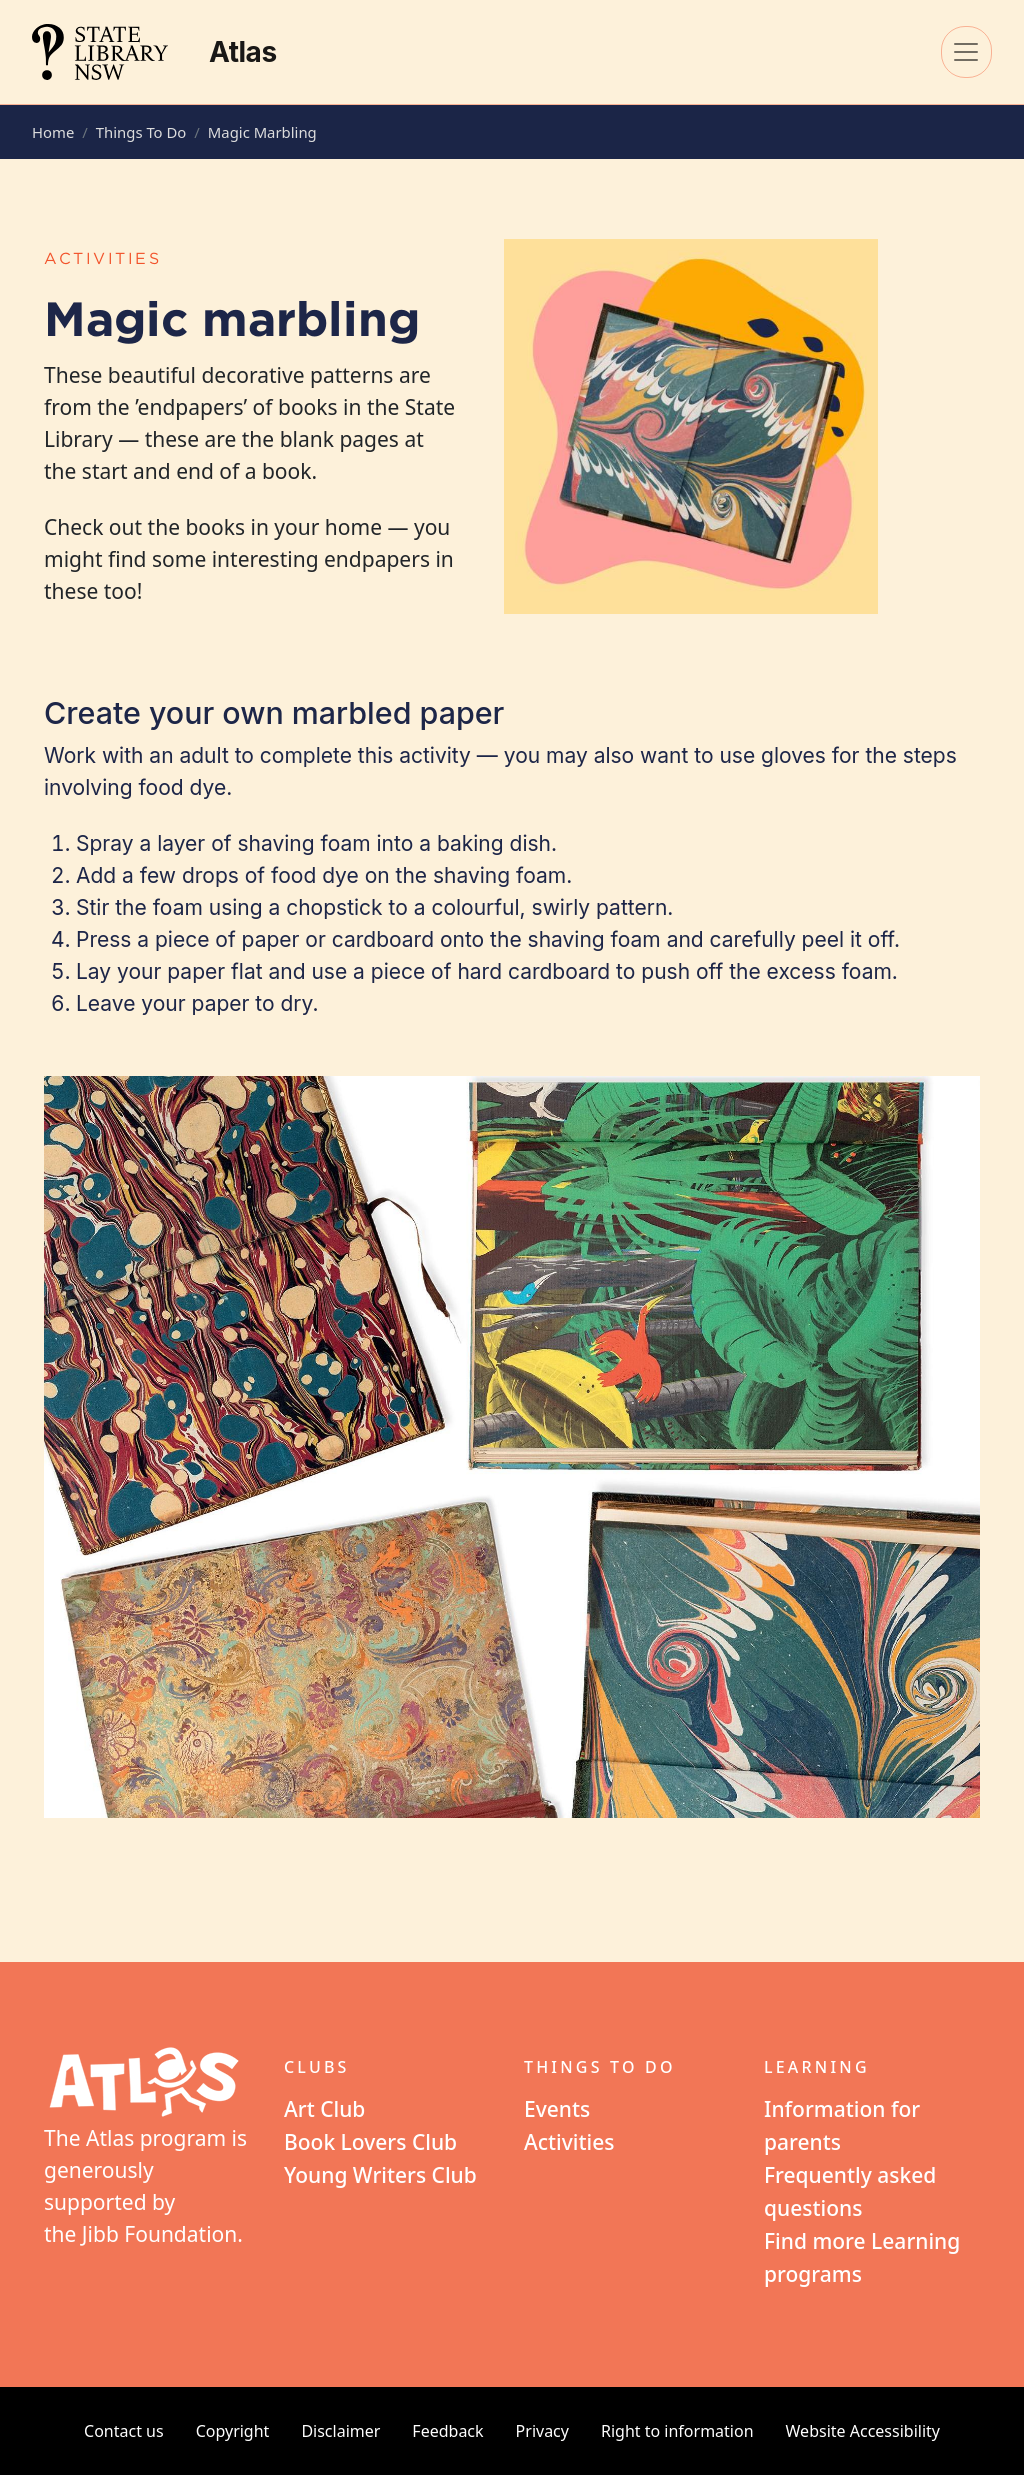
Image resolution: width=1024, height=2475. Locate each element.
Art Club (324, 2109)
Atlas (243, 52)
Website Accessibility (863, 2431)
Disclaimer (340, 2431)
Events (557, 2109)
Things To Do (141, 132)
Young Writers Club (380, 2175)
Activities (569, 2142)
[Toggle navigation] (966, 51)
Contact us (124, 2431)
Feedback (447, 2431)
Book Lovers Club (370, 2142)
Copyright (233, 2431)
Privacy (542, 2431)
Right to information (677, 2431)
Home (53, 132)
